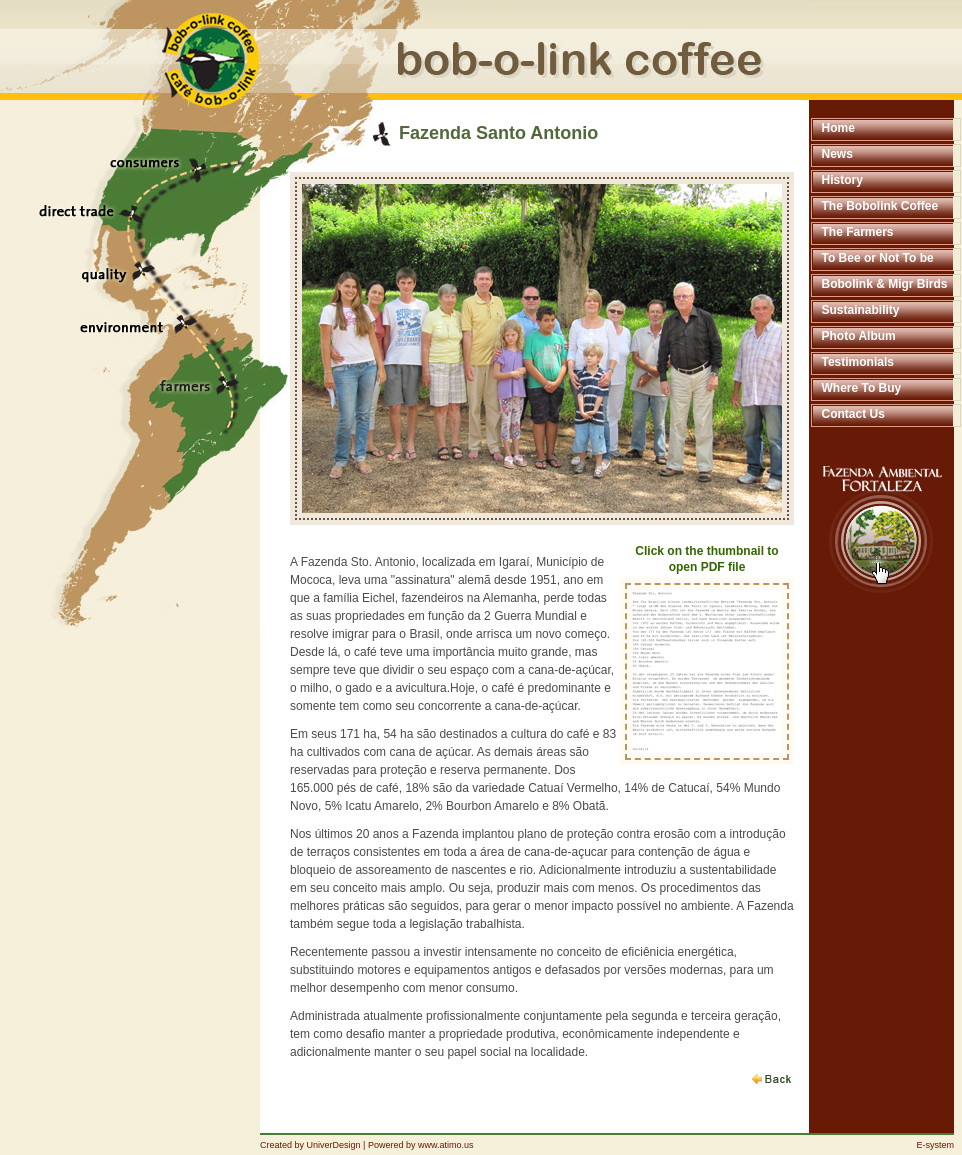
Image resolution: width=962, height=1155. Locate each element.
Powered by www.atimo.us (421, 1145)
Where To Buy (862, 388)
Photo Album (859, 336)
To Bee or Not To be (878, 258)
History (842, 180)
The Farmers (858, 232)
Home (838, 128)
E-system (935, 1145)
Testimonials (858, 362)
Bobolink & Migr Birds (885, 284)
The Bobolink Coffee (880, 206)
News (837, 154)
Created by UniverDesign (310, 1145)
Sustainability (861, 310)
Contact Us (853, 414)
